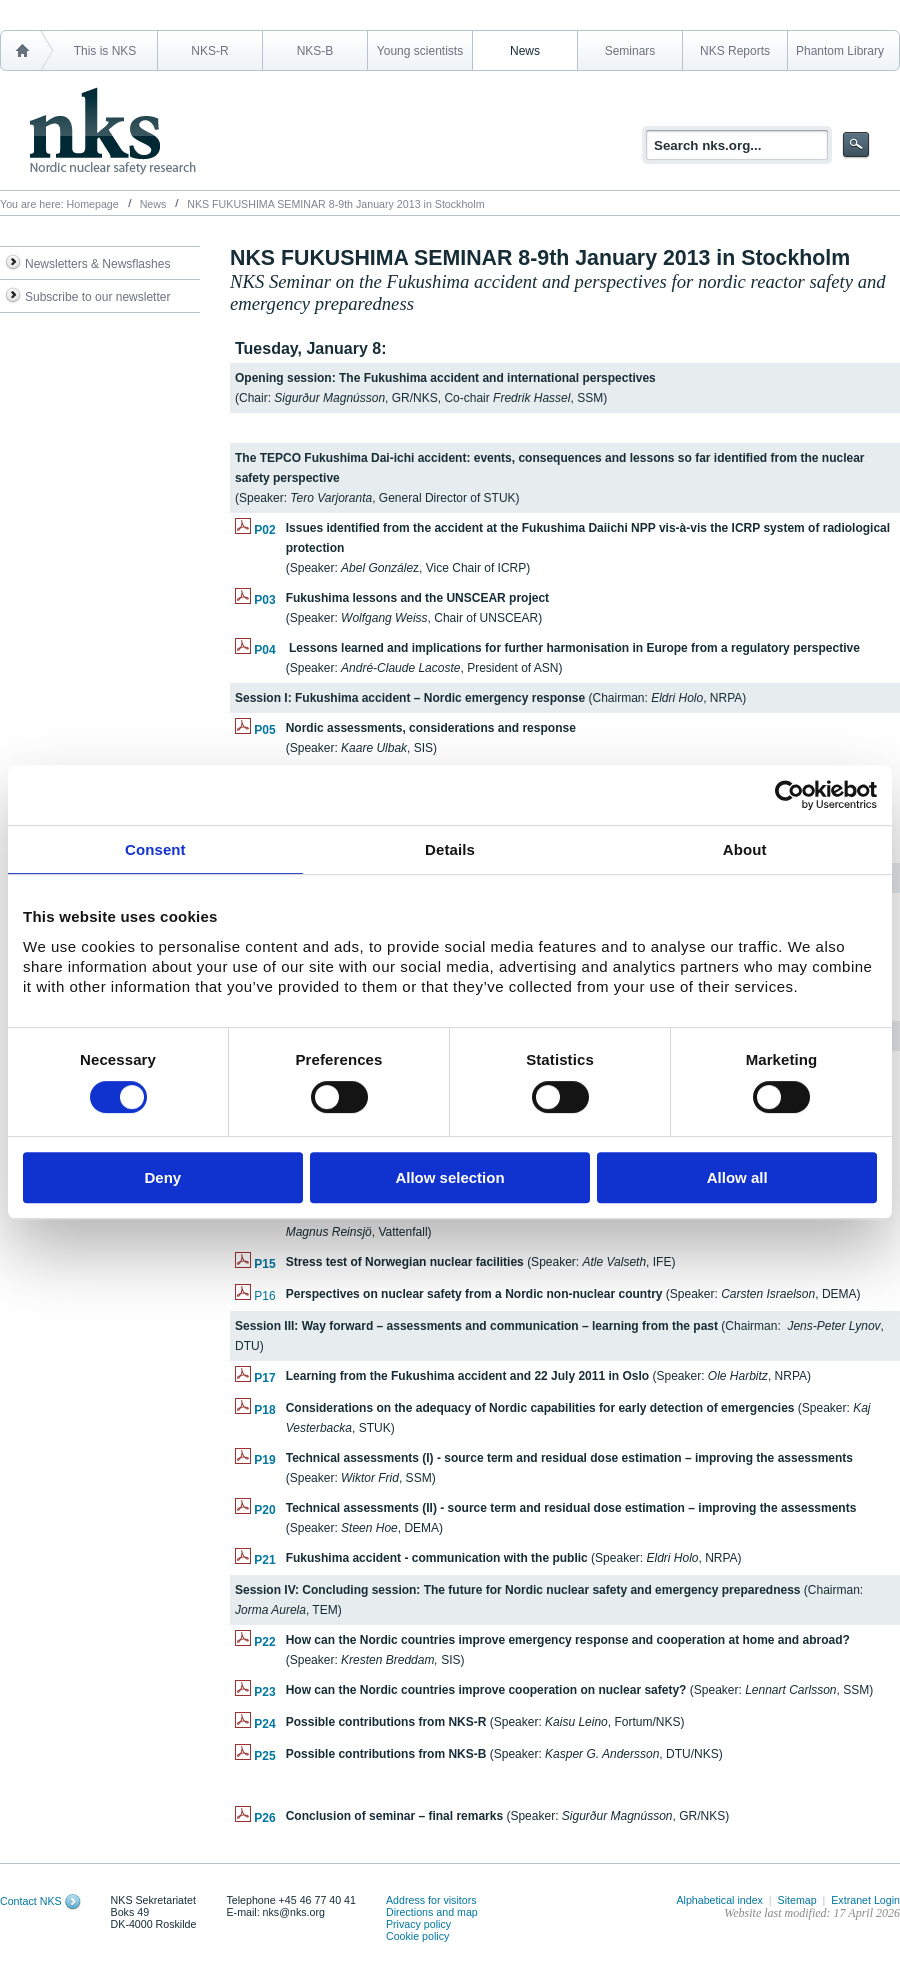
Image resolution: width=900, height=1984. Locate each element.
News (525, 51)
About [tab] (745, 849)
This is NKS (105, 51)
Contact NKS (31, 1901)
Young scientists (420, 51)
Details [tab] (450, 849)
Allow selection (449, 1177)
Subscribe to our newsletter (97, 297)
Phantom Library (840, 51)
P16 (264, 1296)
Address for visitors (431, 1900)
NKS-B (315, 51)
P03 (264, 600)
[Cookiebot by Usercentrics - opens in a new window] (789, 795)
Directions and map (432, 1912)
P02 (264, 530)
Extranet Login (865, 1900)
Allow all (737, 1177)
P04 (264, 650)
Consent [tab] (155, 849)
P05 (264, 730)
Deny (162, 1177)
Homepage (93, 204)
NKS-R (209, 51)
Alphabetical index (719, 1900)
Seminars (630, 51)
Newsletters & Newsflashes (97, 264)
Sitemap (797, 1900)
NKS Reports (735, 51)
